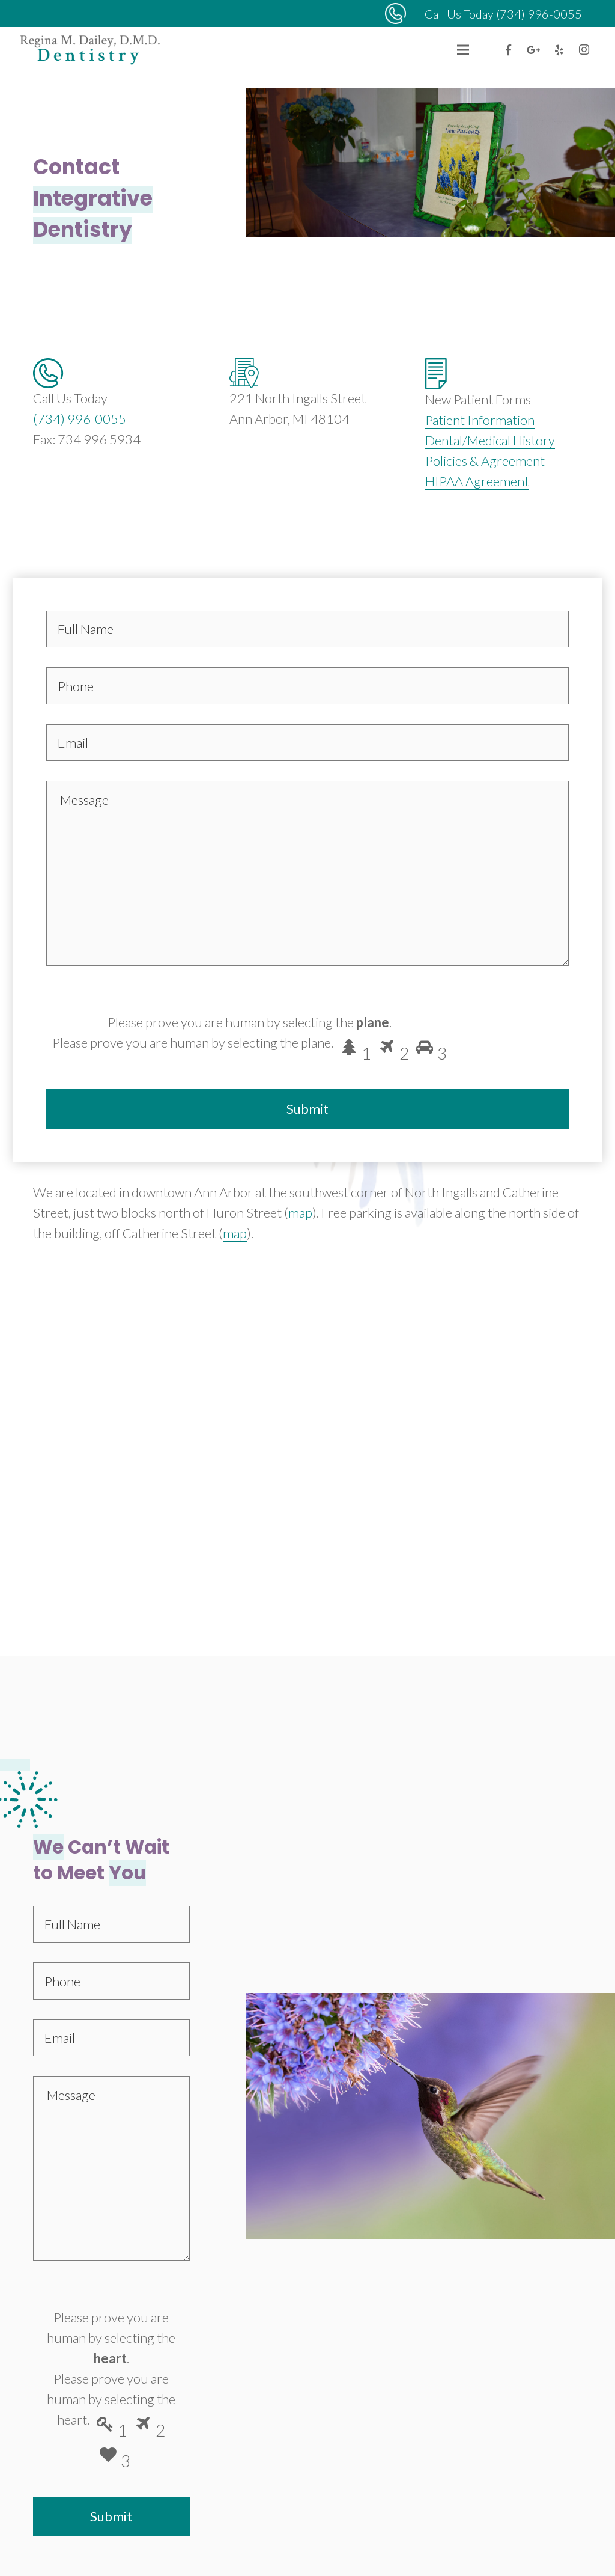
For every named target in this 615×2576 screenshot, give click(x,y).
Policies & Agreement (485, 461)
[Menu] (462, 50)
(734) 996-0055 (79, 419)
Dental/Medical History (490, 440)
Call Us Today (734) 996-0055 (503, 14)
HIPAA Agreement (477, 481)
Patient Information (480, 420)
